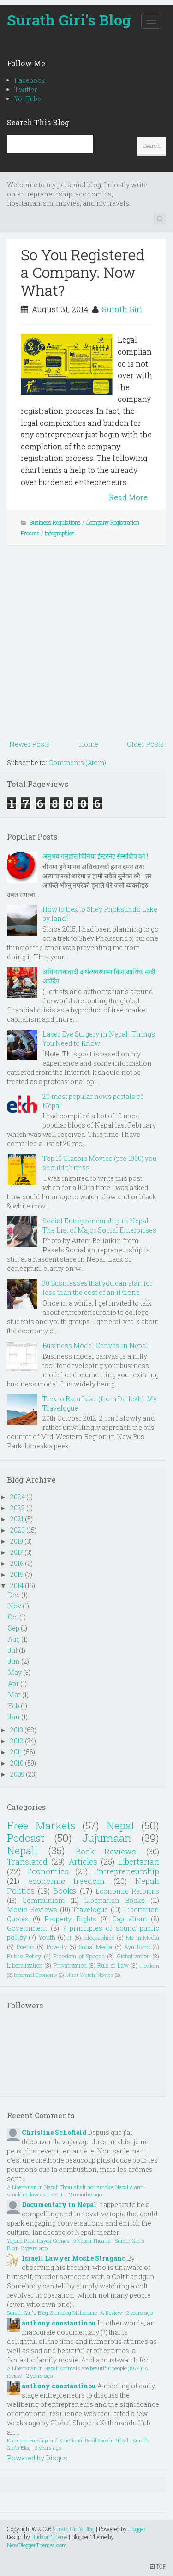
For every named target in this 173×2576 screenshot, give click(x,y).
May (15, 1672)
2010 (17, 1763)
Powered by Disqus (37, 2457)
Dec (14, 1594)
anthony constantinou (59, 2322)
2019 (16, 1541)
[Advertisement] (86, 646)
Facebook (29, 80)
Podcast (25, 1838)
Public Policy (24, 1956)
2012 (17, 1740)
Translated (27, 1861)
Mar (14, 1694)
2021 (17, 1519)
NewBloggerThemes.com (37, 2545)
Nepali (22, 1850)
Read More (128, 497)
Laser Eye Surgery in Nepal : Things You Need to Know (98, 1039)
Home (88, 744)
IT (69, 1937)
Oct (13, 1617)
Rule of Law (113, 1965)
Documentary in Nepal (59, 2204)
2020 (17, 1530)
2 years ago (34, 2248)
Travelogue (90, 1909)
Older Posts (145, 744)
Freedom (149, 1965)
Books (64, 1890)
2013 (16, 1729)
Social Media (96, 1946)
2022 (17, 1507)
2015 (17, 1574)
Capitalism (129, 1918)
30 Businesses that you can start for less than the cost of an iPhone (97, 1288)
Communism (43, 1900)
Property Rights (70, 1918)
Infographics (60, 533)
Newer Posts (29, 744)
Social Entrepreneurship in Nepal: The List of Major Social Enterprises (99, 1225)
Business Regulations (55, 522)
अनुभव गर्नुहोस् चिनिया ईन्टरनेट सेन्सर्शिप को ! (95, 856)
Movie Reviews (32, 1909)
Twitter (25, 89)
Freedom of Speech (79, 1956)
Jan (14, 1716)
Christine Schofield (54, 2132)
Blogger (137, 2529)
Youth (47, 1937)
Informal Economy (35, 1974)
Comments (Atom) (77, 762)
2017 (16, 1552)
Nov (14, 1605)
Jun (14, 1661)
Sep (13, 1628)
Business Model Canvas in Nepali (96, 1345)
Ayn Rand (137, 1946)
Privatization (70, 1965)
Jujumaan (106, 1838)
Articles (83, 1861)
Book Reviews (106, 1851)
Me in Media (143, 1937)
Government (27, 1928)
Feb (13, 1705)
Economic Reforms (127, 1891)
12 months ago (84, 2194)
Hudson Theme (49, 2536)
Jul (13, 1650)
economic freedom (66, 1881)
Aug (14, 1639)
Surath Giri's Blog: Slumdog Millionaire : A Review (64, 2312)
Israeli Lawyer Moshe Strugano (73, 2258)
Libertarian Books (114, 1900)
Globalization (133, 1956)
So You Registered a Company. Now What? (83, 272)
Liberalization (24, 1965)
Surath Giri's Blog (69, 20)
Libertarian (138, 1861)
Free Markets (41, 1825)
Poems (26, 1946)
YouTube (27, 98)
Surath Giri (122, 309)
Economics (48, 1871)
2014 (17, 1585)
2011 (16, 1752)
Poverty (57, 1946)
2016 (17, 1563)
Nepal (120, 1825)
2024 (17, 1496)
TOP (158, 2566)
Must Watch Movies (89, 1974)
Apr (13, 1683)
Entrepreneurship (126, 1871)
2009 (17, 1774)
